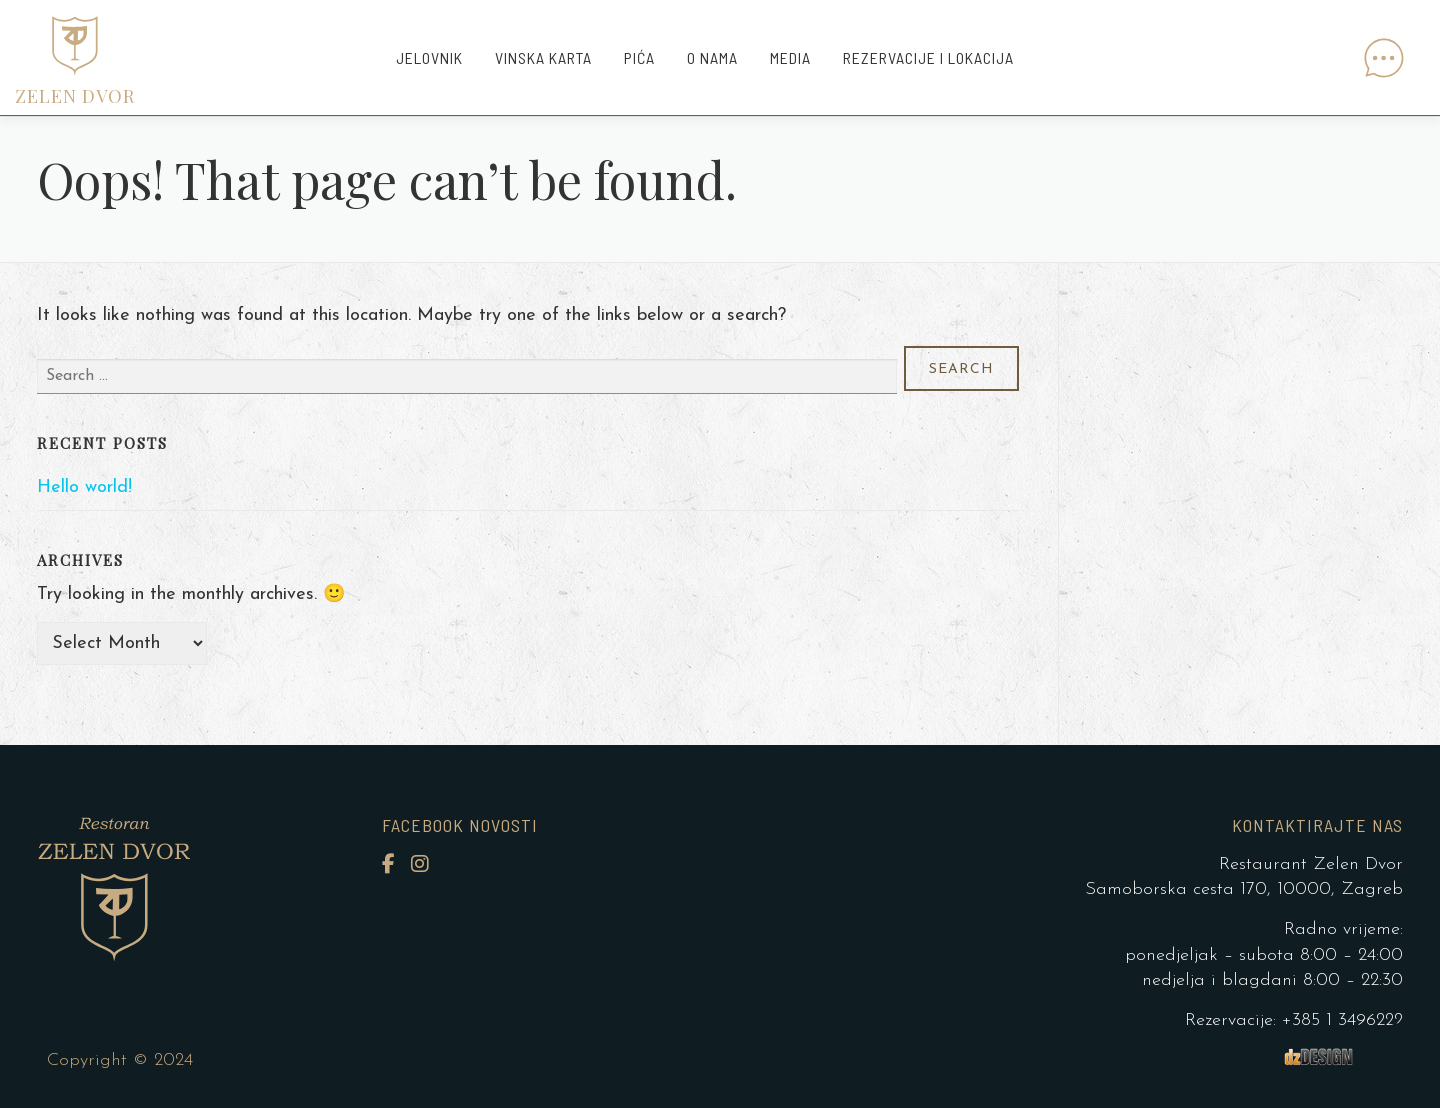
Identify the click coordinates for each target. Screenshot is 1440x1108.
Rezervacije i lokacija (928, 57)
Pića (639, 57)
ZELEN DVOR (75, 96)
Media (790, 57)
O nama (712, 57)
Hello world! (84, 487)
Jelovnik (429, 57)
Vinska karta (543, 57)
